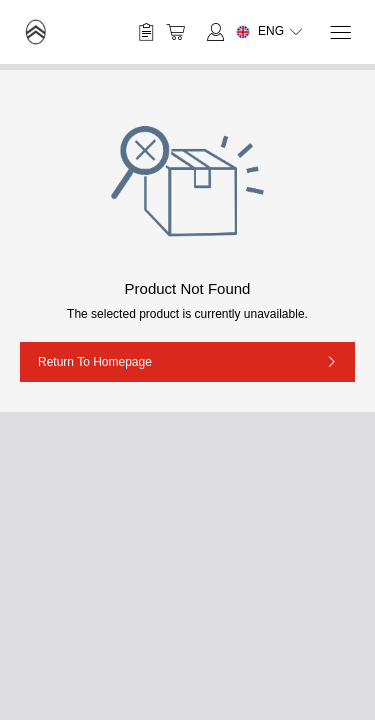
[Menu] (339, 32)
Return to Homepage (95, 362)
